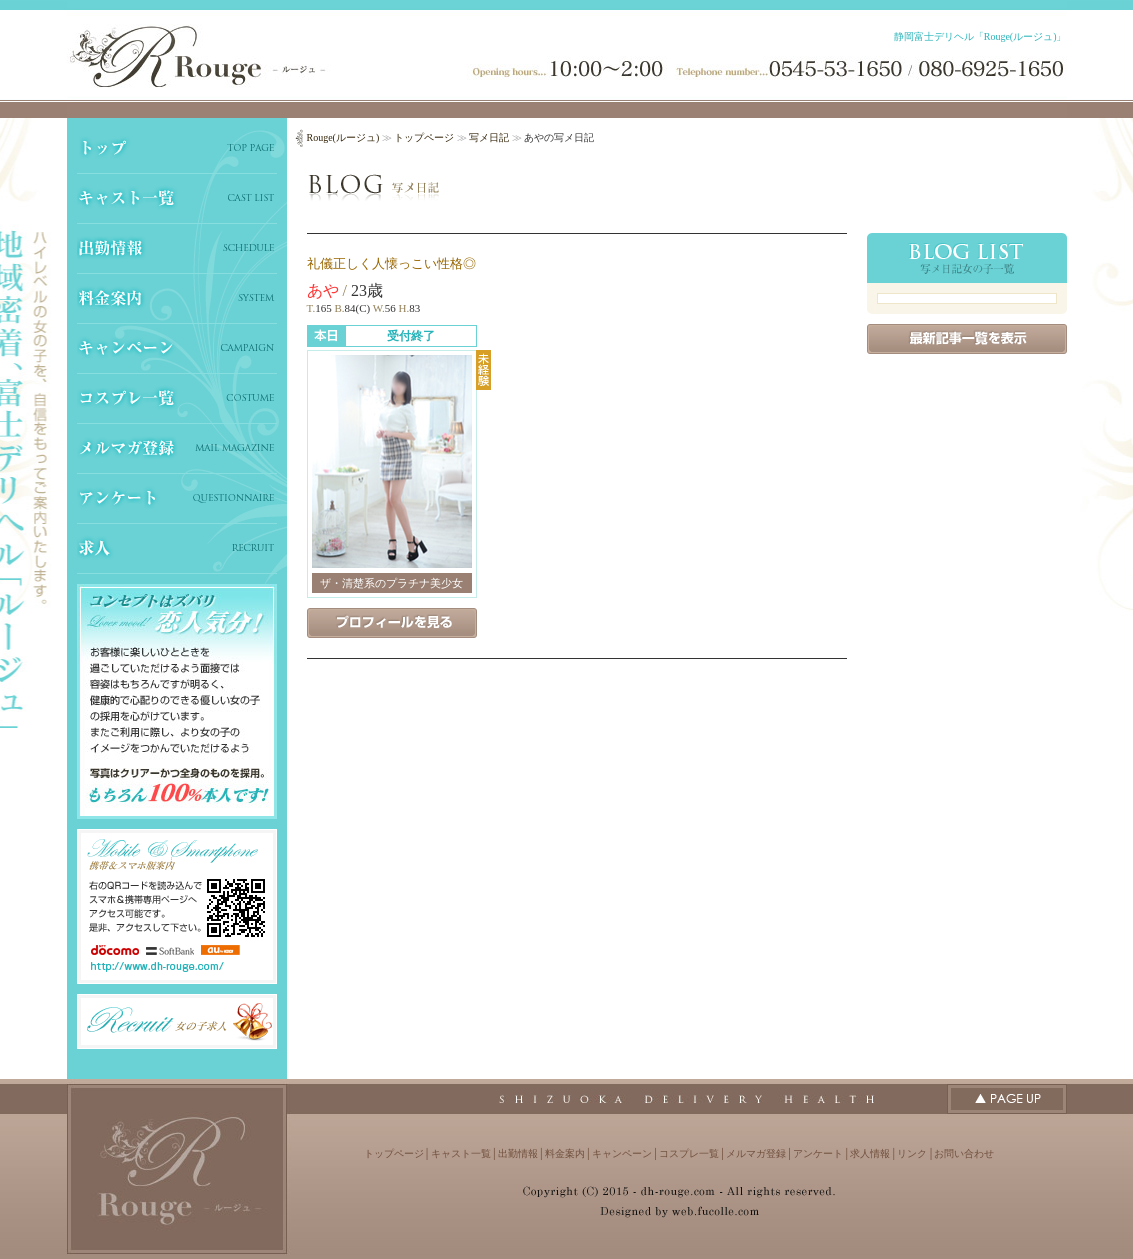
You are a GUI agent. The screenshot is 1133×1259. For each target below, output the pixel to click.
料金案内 (565, 1153)
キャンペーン (622, 1153)
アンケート (818, 1153)
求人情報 (870, 1153)
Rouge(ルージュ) (343, 137)
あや (323, 290)
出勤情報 (518, 1153)
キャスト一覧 (461, 1153)
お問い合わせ (964, 1153)
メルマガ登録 (756, 1153)
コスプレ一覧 (689, 1153)
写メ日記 (489, 137)
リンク (912, 1153)
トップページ (424, 137)
